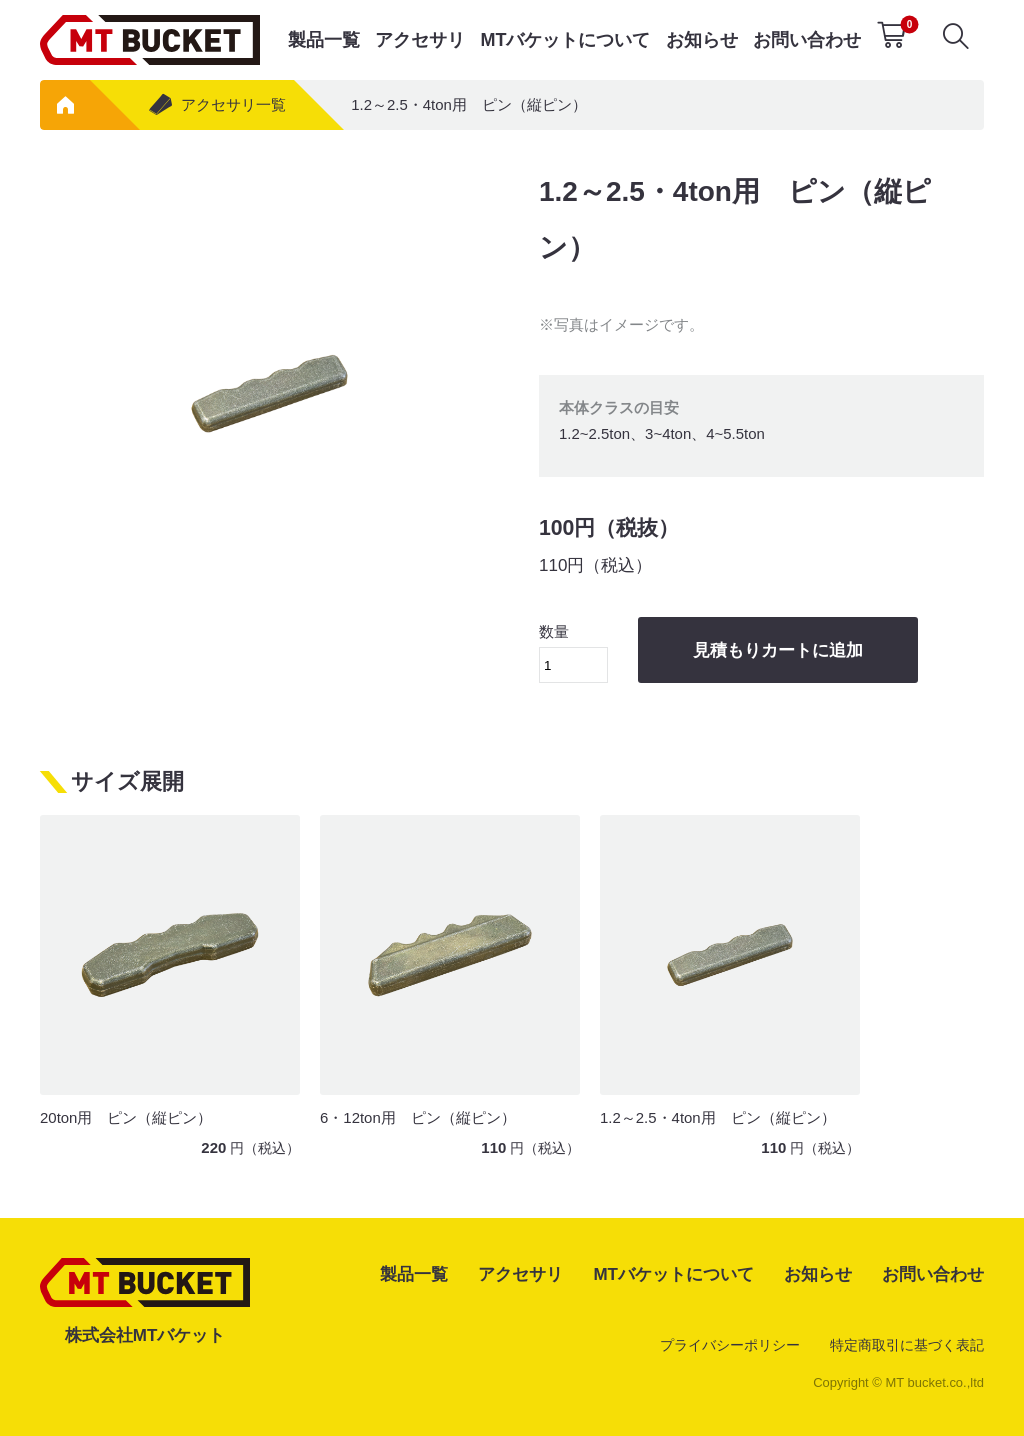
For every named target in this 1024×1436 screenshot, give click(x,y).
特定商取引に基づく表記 (907, 1345)
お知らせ (702, 40)
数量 (573, 653)
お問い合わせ (807, 40)
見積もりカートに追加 (778, 650)
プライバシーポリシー (730, 1345)
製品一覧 (324, 40)
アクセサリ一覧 (216, 104)
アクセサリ (420, 40)
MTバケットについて (565, 40)
